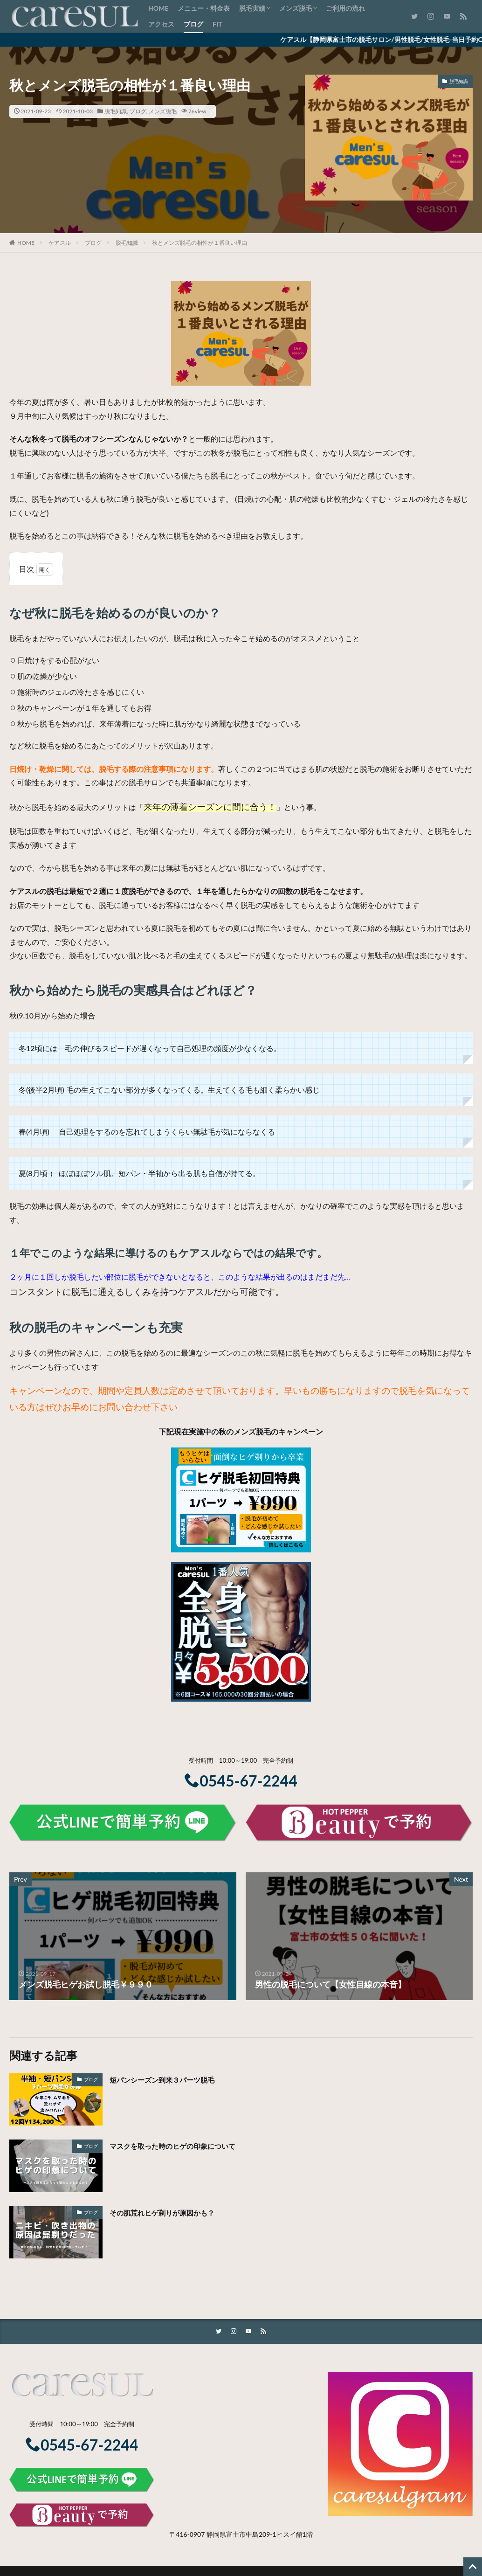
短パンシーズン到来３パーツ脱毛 (172, 2079)
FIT (217, 24)
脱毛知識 (115, 111)
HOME (158, 8)
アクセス (161, 24)
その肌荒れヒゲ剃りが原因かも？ (172, 2212)
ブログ (193, 24)
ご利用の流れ (345, 8)
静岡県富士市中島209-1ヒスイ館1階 (260, 2535)
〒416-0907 (187, 2535)
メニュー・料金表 (204, 8)
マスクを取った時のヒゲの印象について (185, 2145)
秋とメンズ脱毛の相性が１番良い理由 (199, 242)
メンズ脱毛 (295, 8)
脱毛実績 (252, 8)
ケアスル (59, 242)
